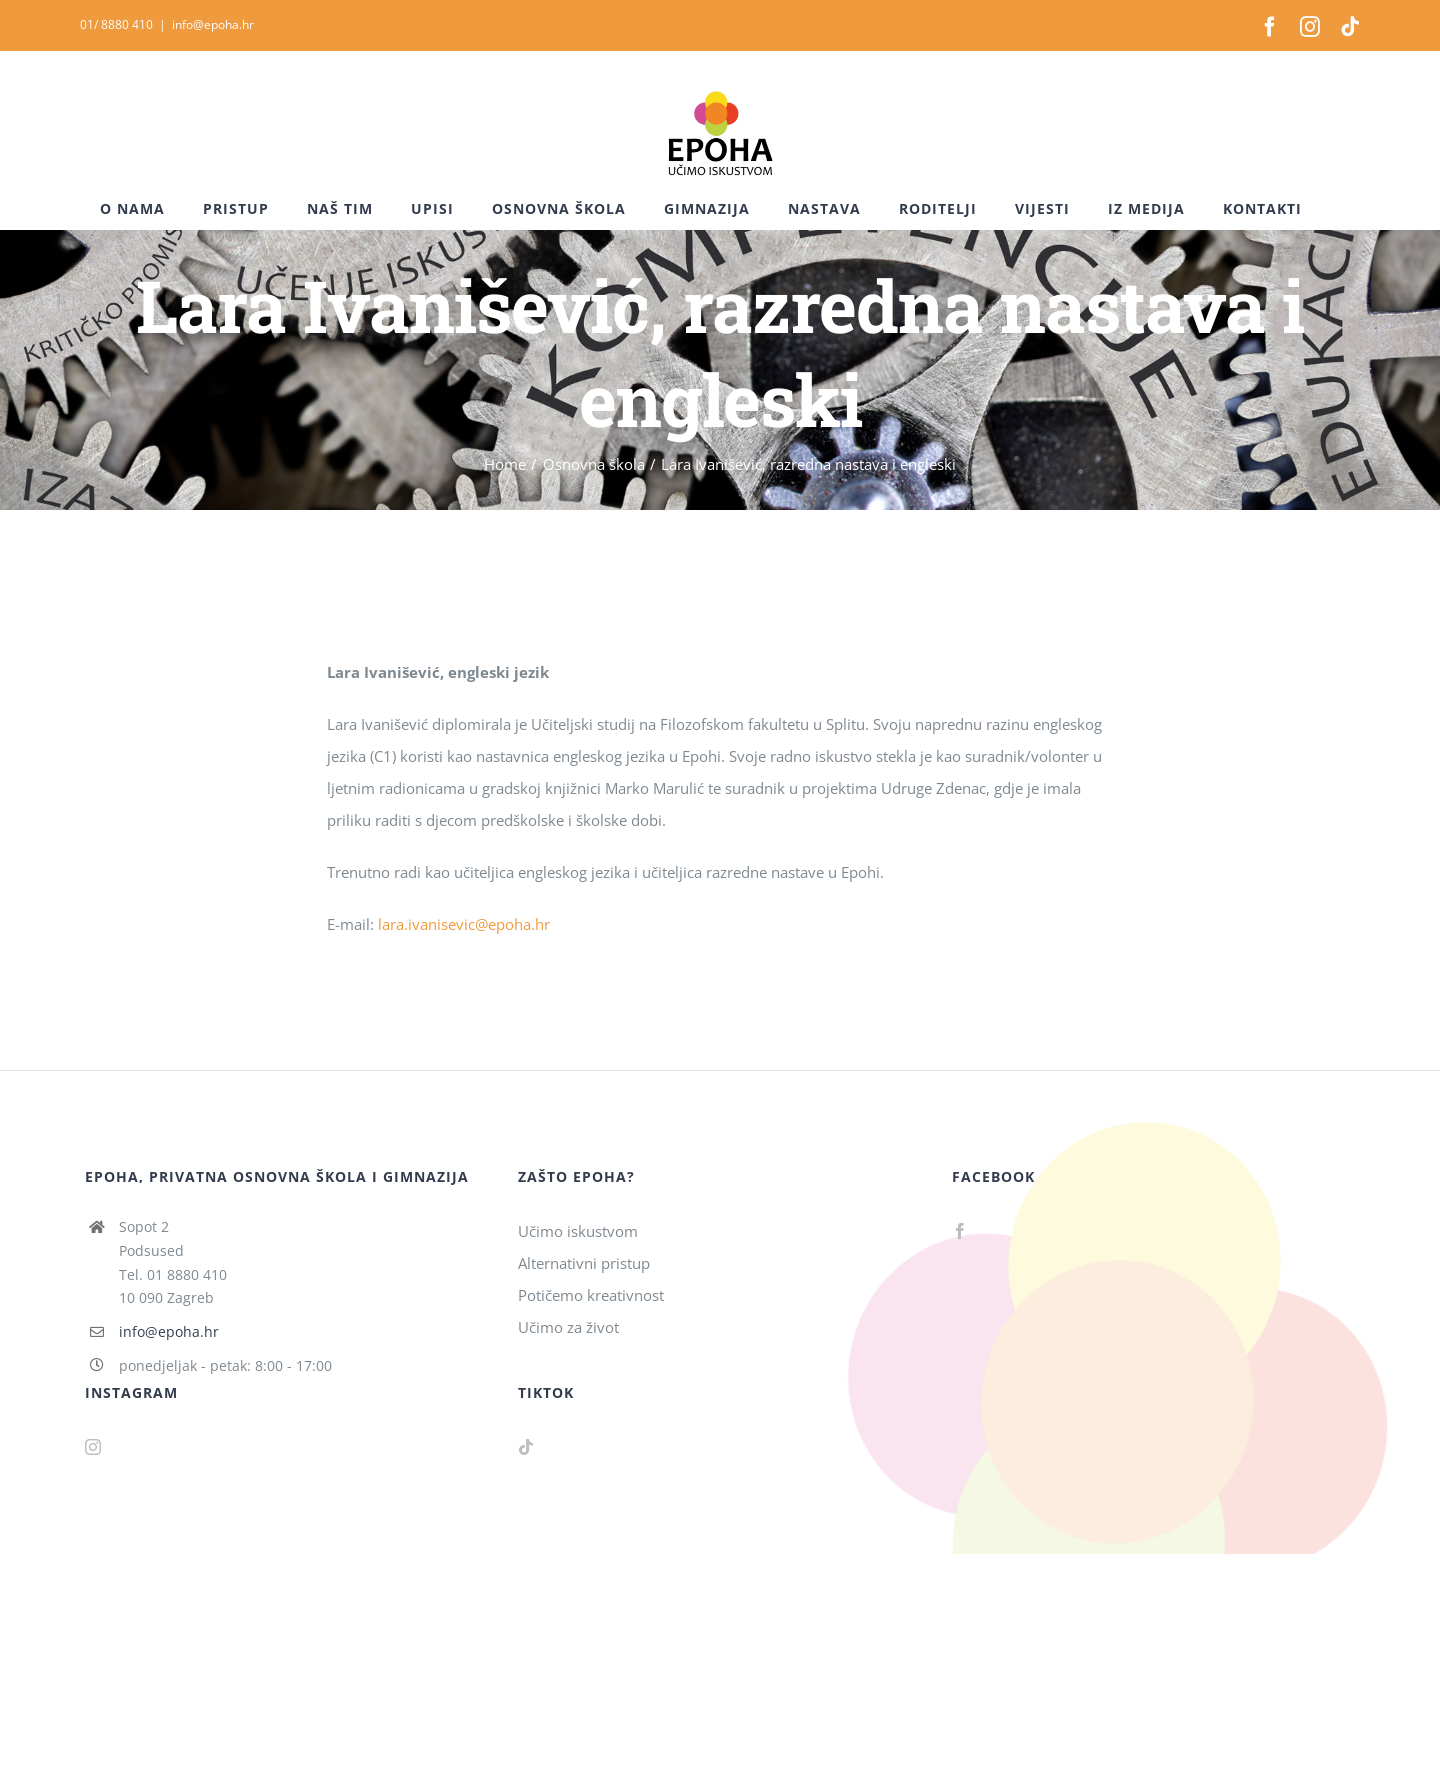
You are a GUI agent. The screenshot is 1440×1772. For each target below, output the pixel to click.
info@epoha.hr (213, 24)
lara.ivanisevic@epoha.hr (464, 924)
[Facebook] (960, 1231)
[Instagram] (93, 1447)
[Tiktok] (526, 1447)
